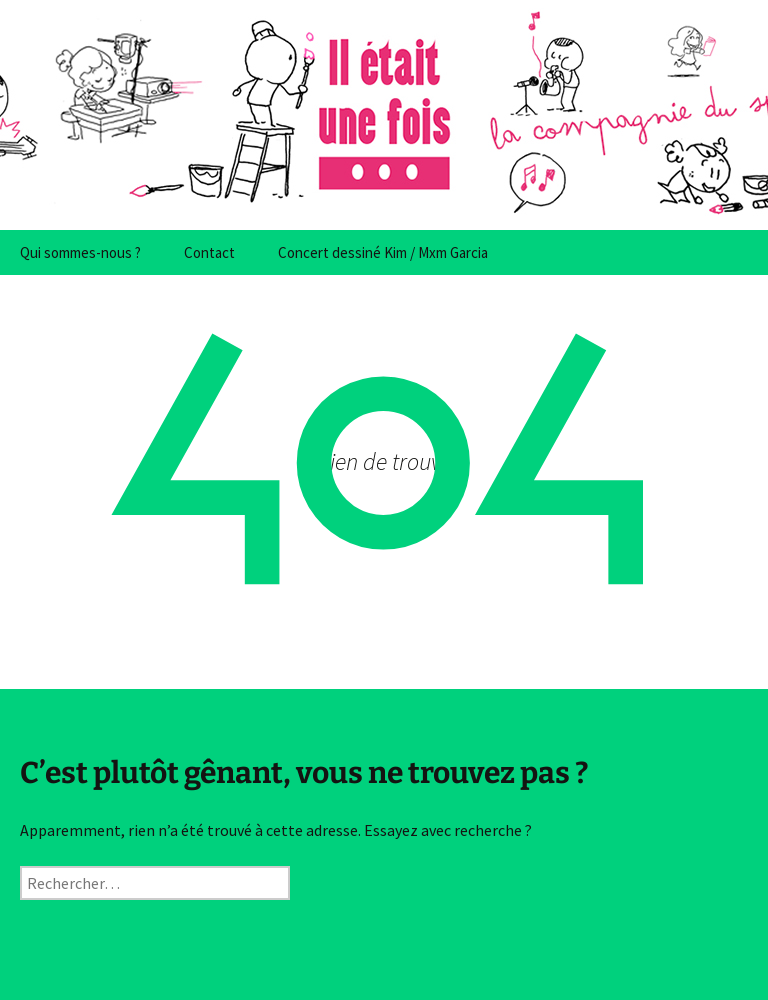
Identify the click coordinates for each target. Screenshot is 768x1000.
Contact (209, 252)
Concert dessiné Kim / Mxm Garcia (383, 252)
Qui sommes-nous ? (80, 252)
